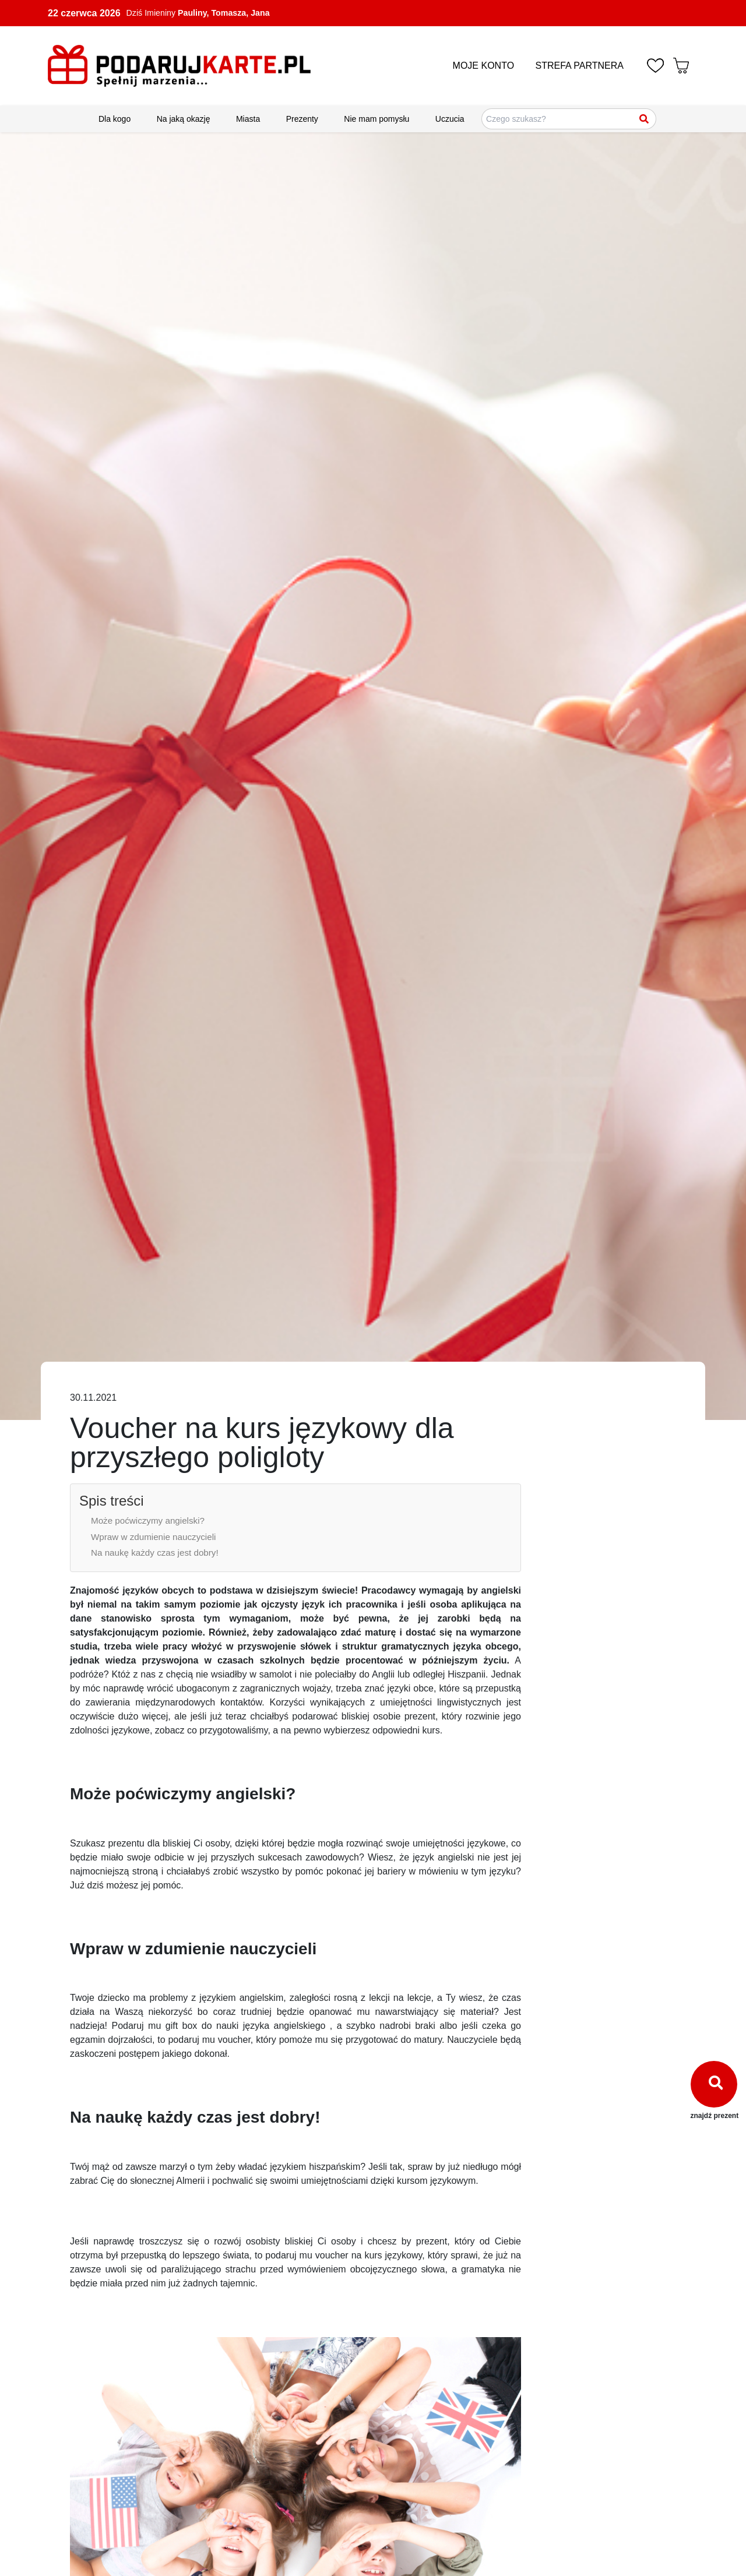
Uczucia (450, 119)
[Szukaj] (644, 118)
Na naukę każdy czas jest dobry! (155, 1552)
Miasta (248, 119)
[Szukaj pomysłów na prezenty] (568, 118)
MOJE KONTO (484, 66)
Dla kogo (114, 119)
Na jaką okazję (183, 119)
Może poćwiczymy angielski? (148, 1520)
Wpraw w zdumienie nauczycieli (153, 1537)
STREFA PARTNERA (580, 66)
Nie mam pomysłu (376, 119)
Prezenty (302, 119)
